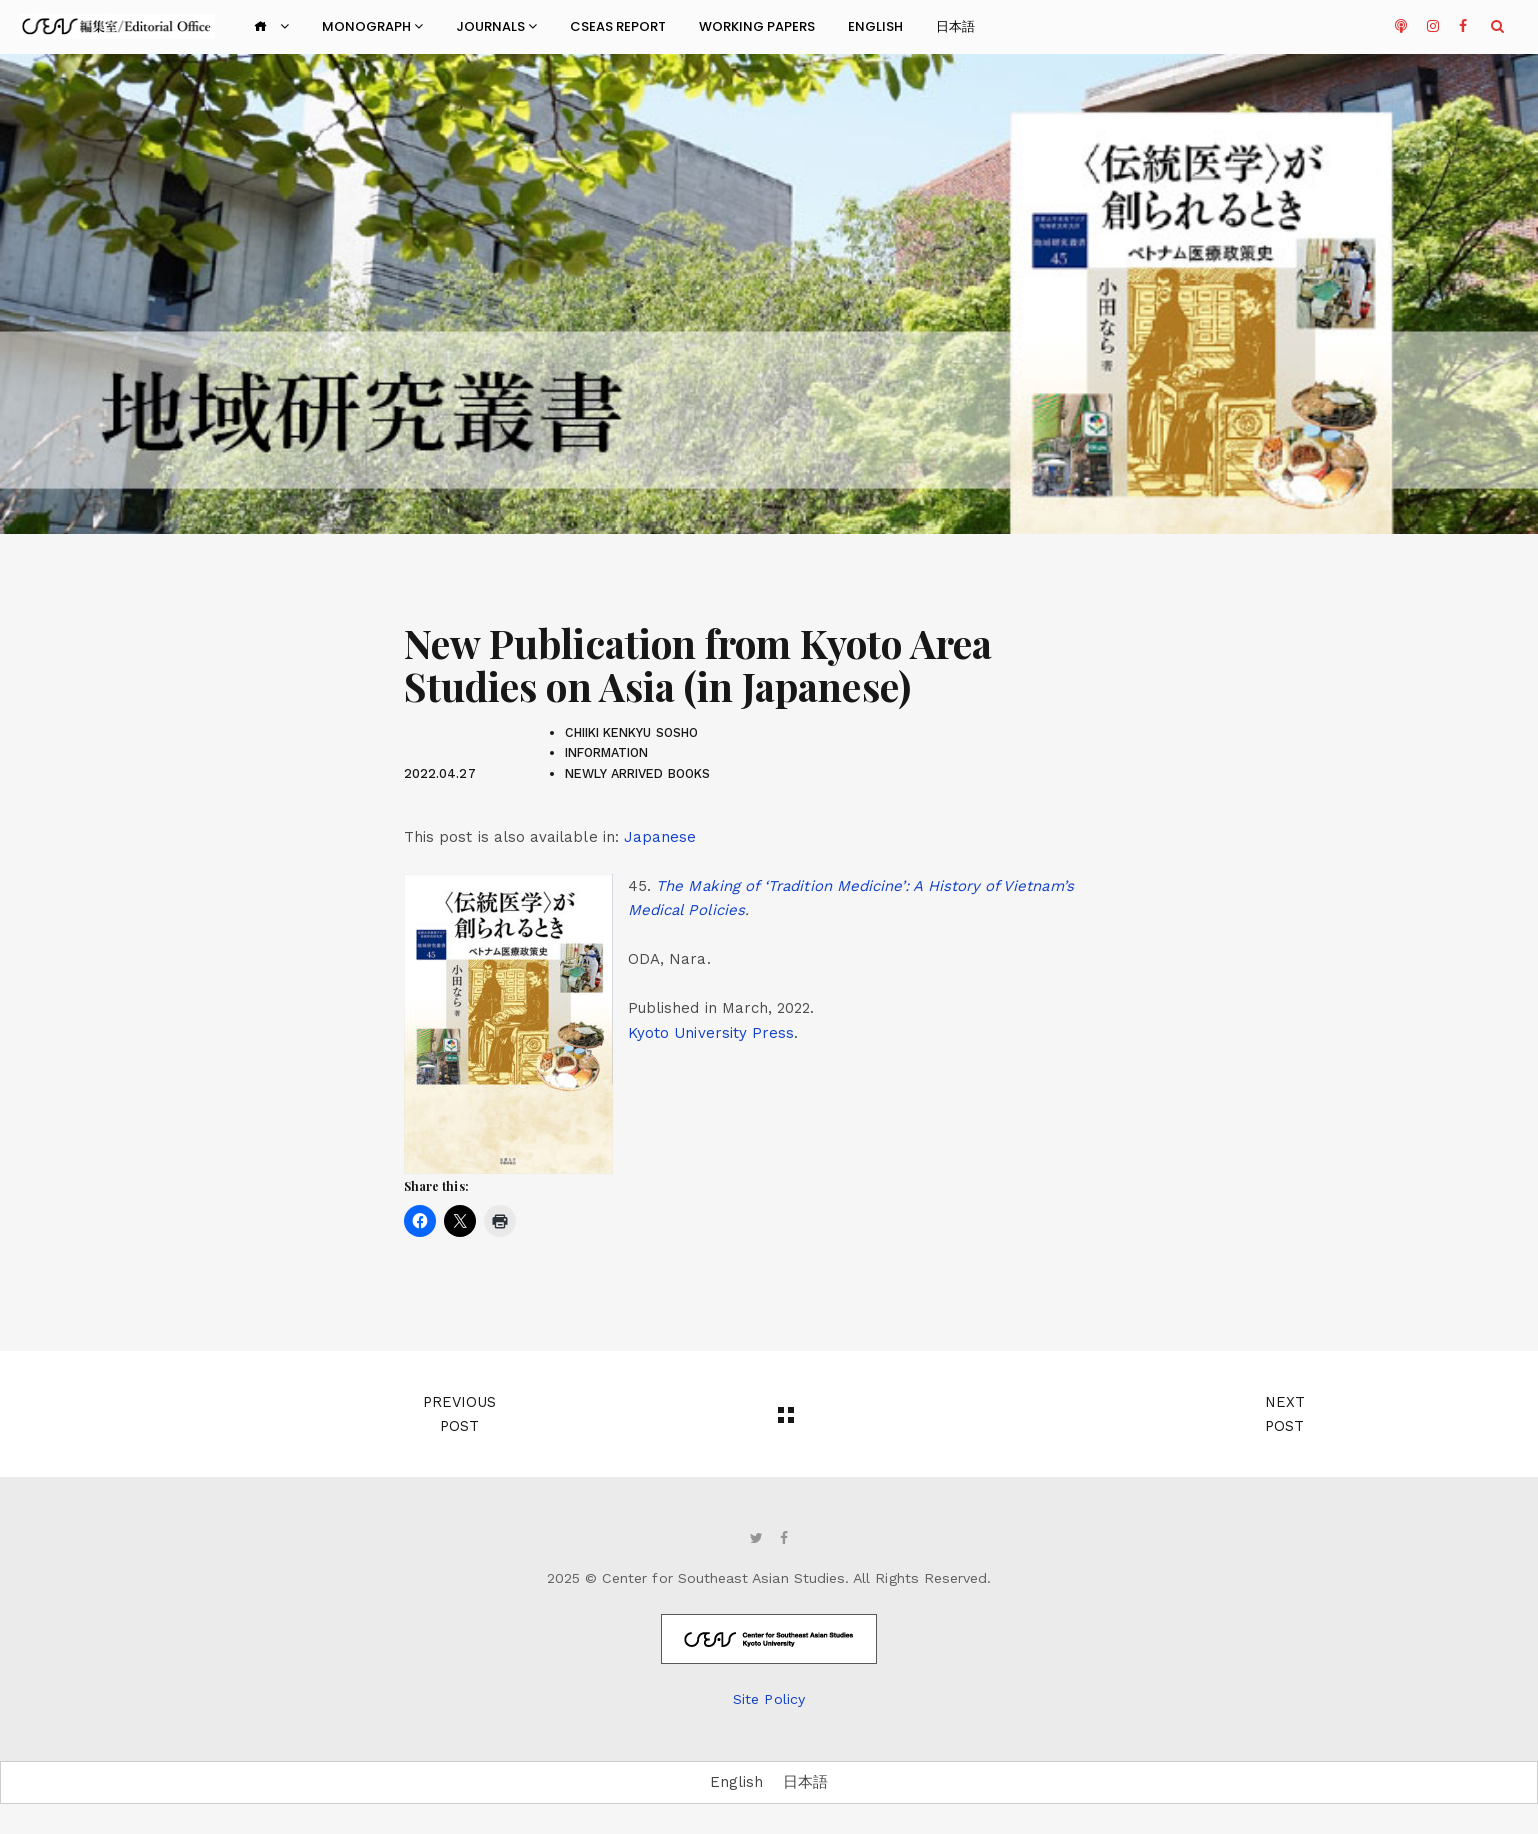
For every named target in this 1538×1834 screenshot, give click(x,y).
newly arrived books (637, 773)
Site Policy (769, 1699)
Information (607, 752)
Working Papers (757, 26)
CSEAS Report (618, 26)
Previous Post (459, 1414)
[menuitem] (660, 837)
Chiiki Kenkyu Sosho (631, 732)
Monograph (372, 26)
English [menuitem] (736, 1782)
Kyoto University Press (711, 1033)
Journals (496, 26)
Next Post (1285, 1414)
